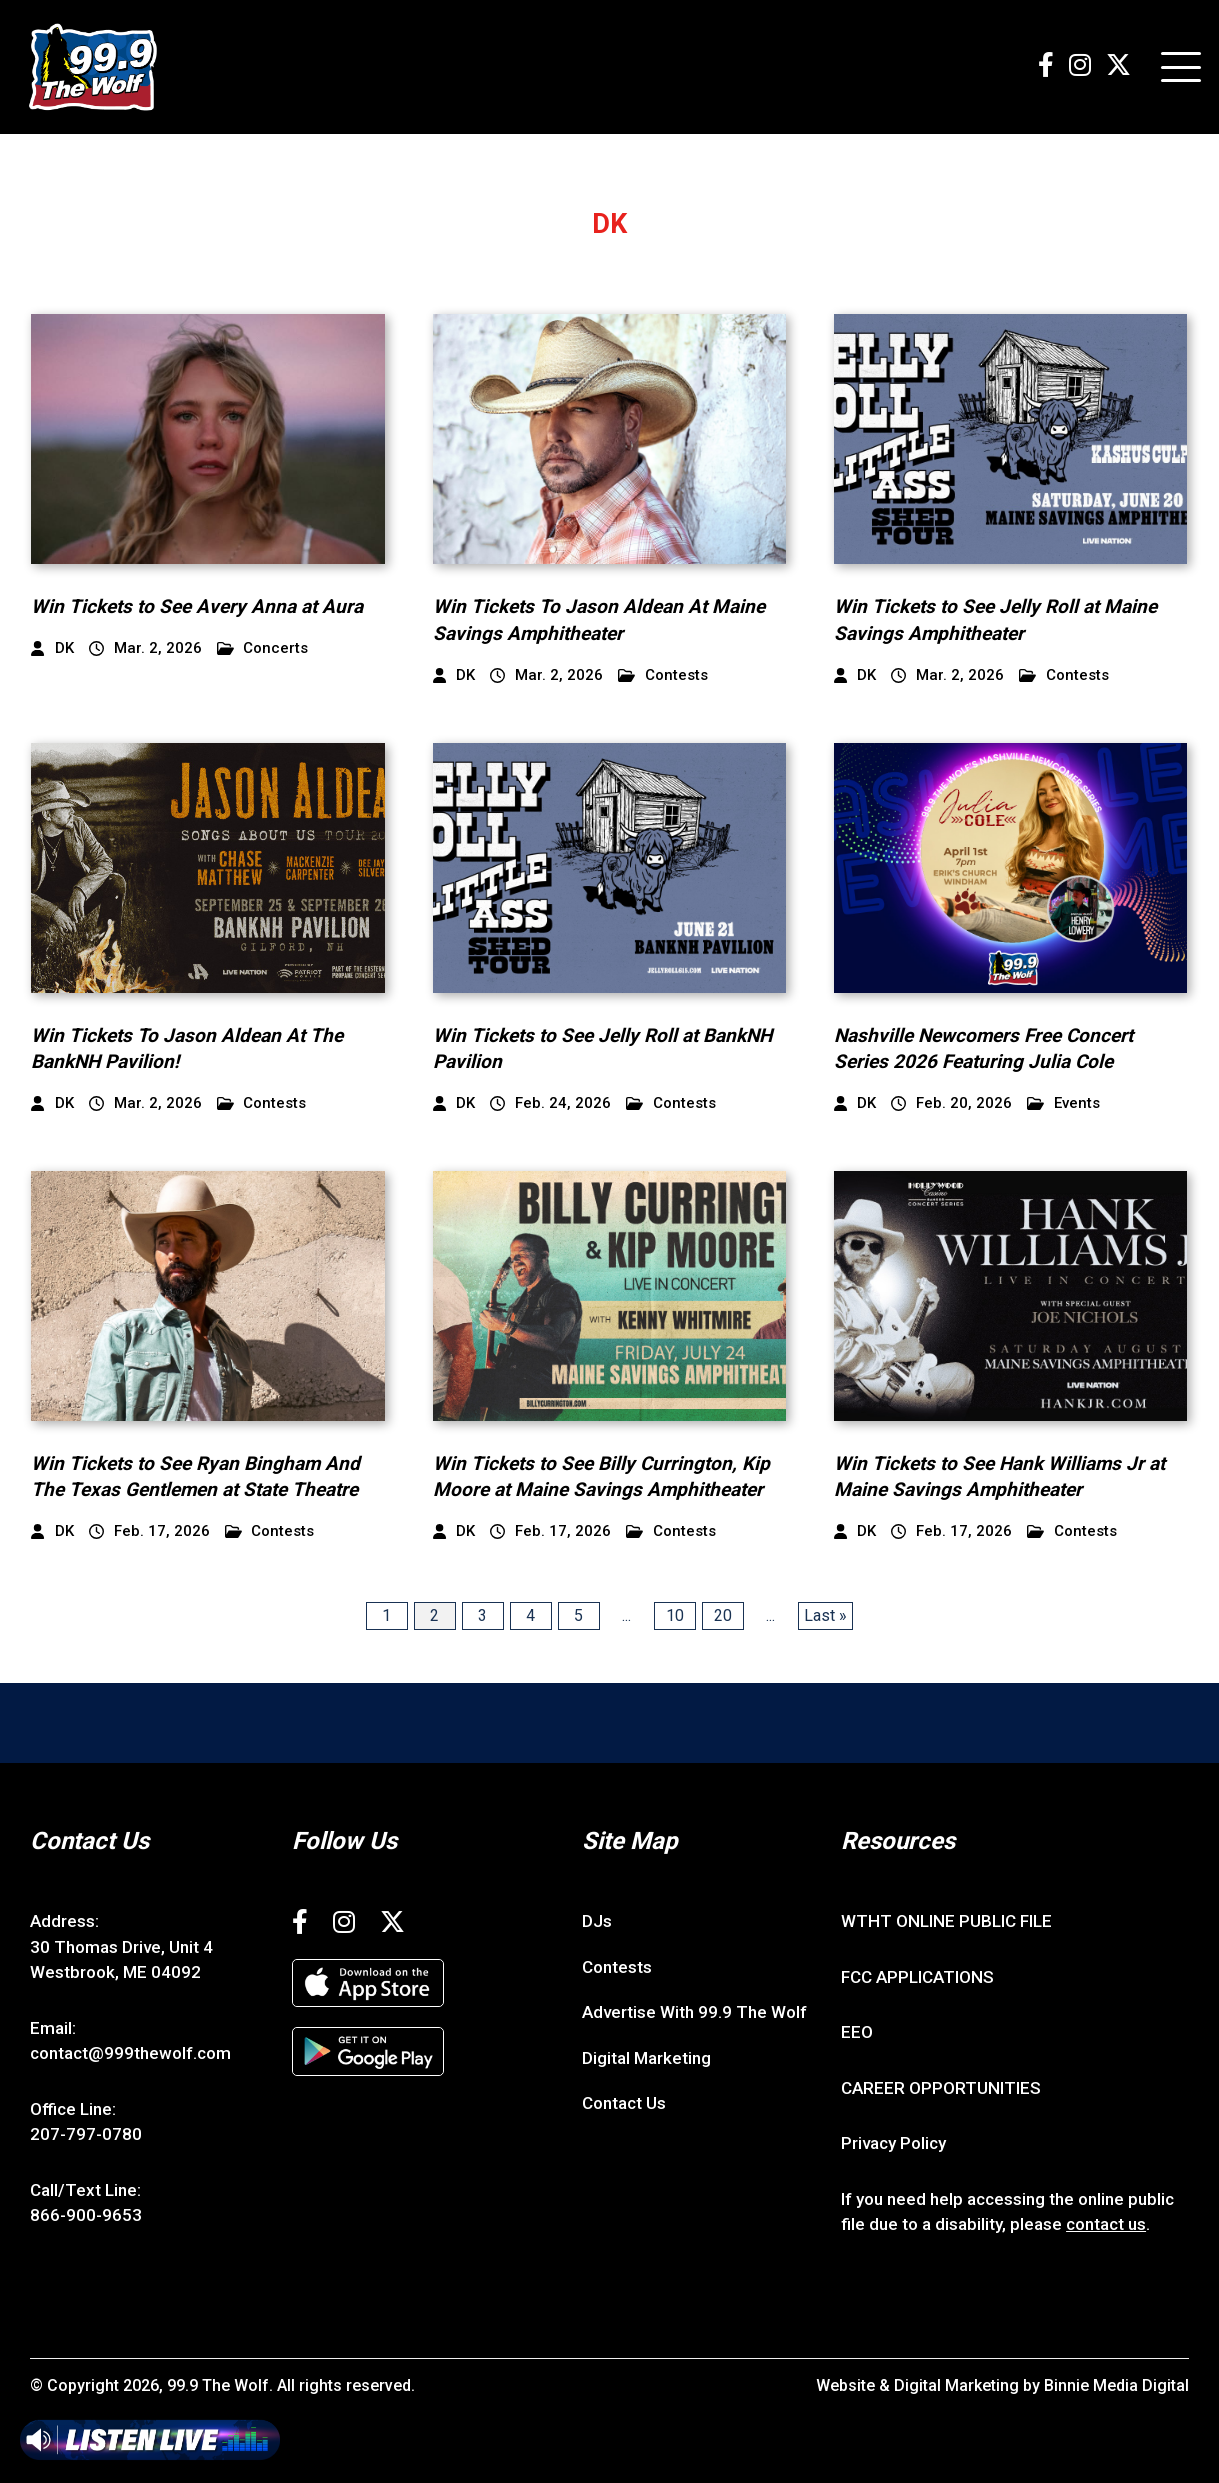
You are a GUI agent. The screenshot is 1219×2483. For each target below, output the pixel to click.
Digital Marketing (646, 2058)
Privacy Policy (893, 2143)
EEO (857, 2032)
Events (1063, 1103)
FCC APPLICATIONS (917, 1977)
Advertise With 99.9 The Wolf (694, 2012)
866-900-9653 (86, 2215)
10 (675, 1615)
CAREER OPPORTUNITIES (941, 2088)
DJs (597, 1921)
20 (723, 1615)
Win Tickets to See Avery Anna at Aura (197, 606)
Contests (663, 675)
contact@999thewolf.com (130, 2053)
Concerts (263, 648)
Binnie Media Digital (1116, 2385)
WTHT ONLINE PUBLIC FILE (946, 1921)
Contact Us (624, 2103)
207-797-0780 (86, 2134)
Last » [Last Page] (825, 1615)
